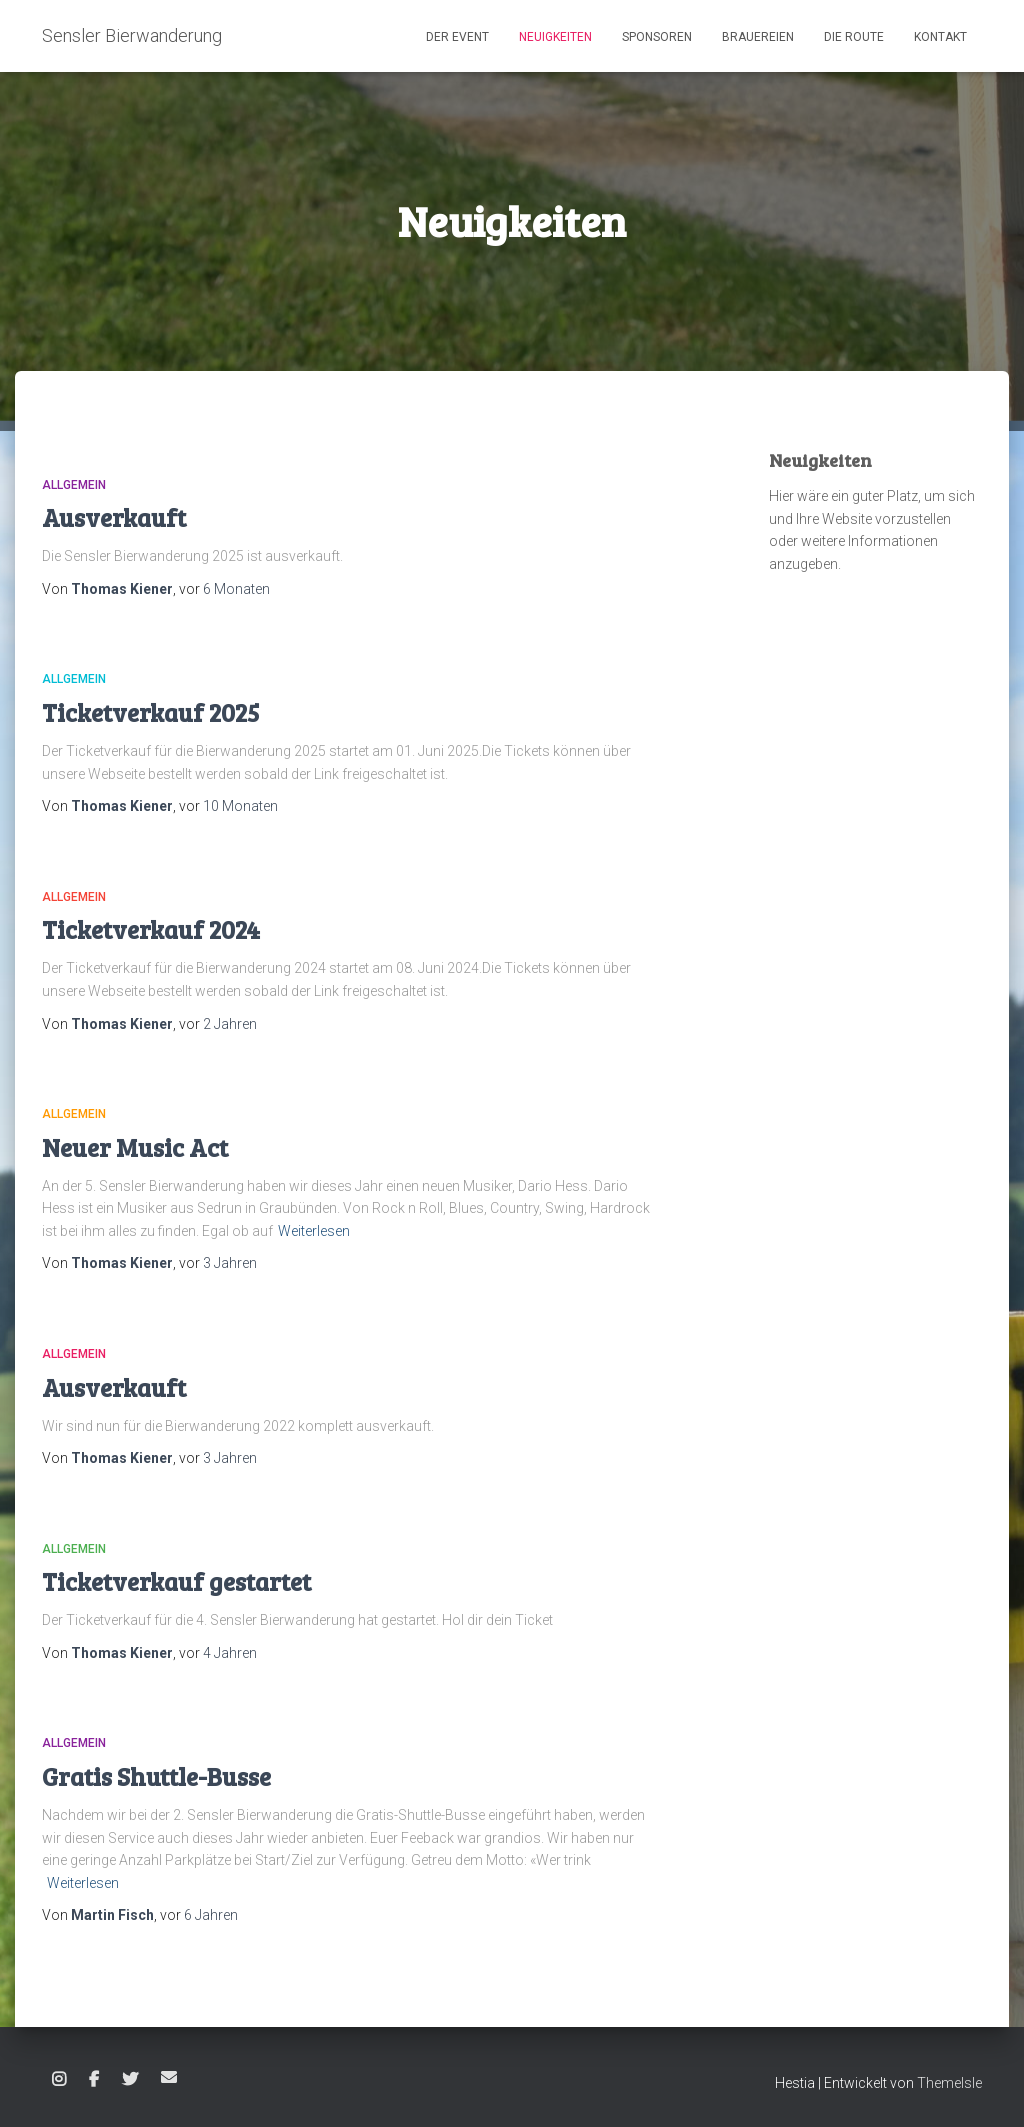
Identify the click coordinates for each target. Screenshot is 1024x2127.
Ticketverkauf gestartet (176, 1581)
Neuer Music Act (135, 1147)
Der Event (457, 37)
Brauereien (758, 37)
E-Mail (169, 2077)
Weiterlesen (314, 1231)
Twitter (130, 2080)
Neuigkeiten (555, 37)
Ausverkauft (114, 517)
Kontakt (940, 37)
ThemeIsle (949, 2083)
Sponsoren (657, 37)
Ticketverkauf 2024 (151, 929)
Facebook (94, 2080)
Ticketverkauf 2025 (151, 712)
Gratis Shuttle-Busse (156, 1776)
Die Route (854, 37)
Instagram (59, 2080)
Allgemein (74, 485)
